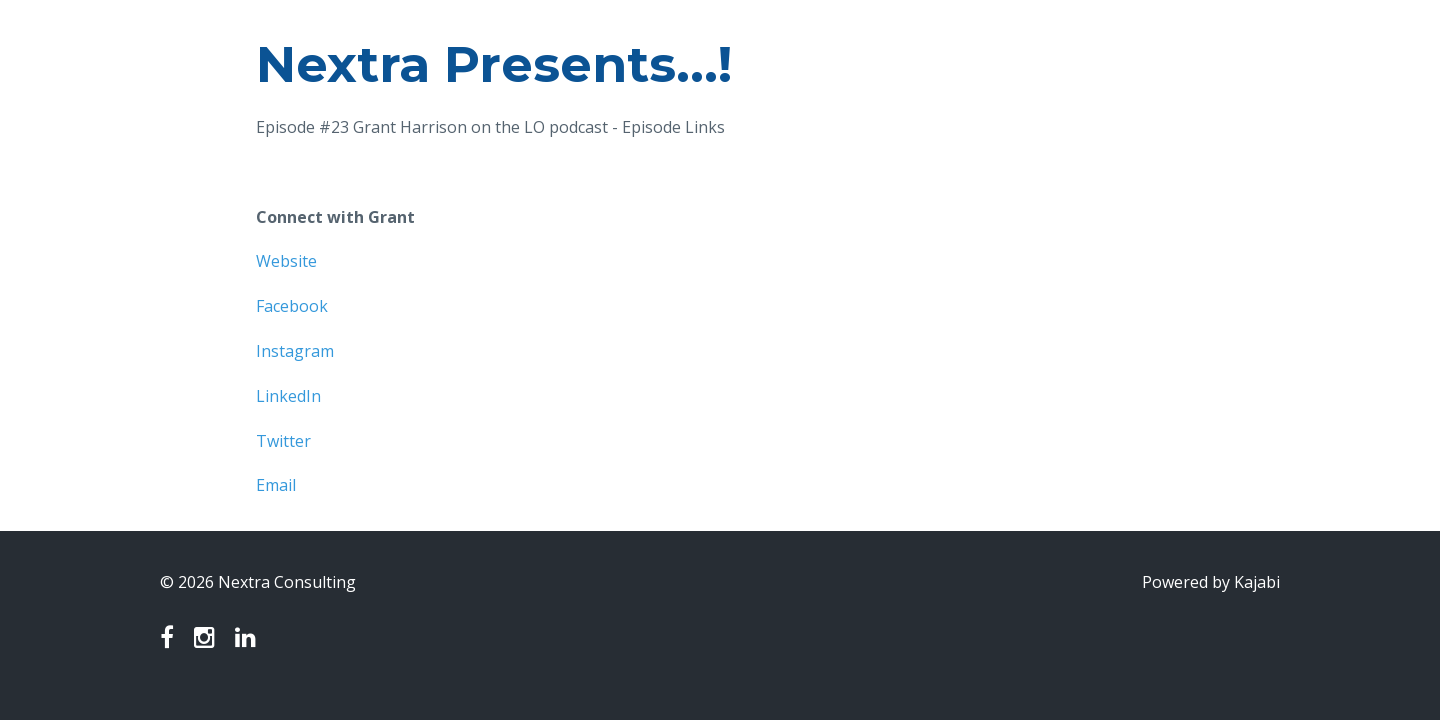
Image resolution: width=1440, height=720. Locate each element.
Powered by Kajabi (1211, 582)
